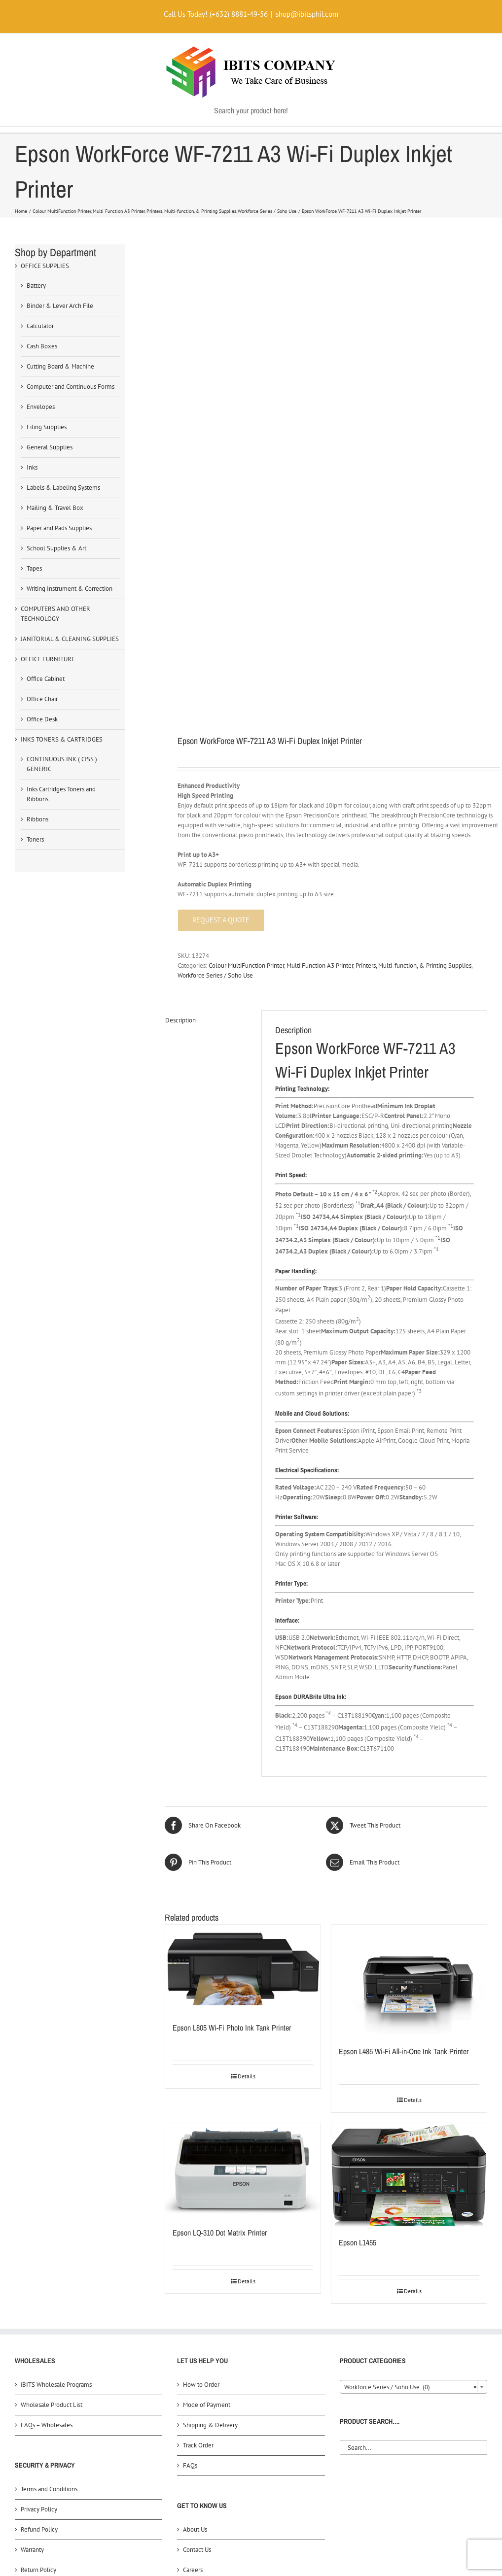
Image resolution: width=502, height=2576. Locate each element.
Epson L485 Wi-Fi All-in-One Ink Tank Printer (403, 1738)
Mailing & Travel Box (55, 508)
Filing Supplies (47, 427)
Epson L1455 (357, 1930)
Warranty (32, 2237)
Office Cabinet (46, 679)
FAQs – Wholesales (46, 2112)
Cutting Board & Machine (60, 366)
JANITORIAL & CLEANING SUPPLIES (70, 639)
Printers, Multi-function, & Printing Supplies (413, 653)
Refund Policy (39, 2217)
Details (246, 1764)
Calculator (40, 326)
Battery (36, 285)
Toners (35, 839)
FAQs (190, 2153)
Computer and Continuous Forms (70, 386)
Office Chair (42, 699)
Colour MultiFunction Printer (246, 653)
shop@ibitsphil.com (307, 14)
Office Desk (42, 719)
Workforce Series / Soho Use (215, 663)
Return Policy (38, 2257)
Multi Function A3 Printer (320, 653)
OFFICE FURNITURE (48, 659)
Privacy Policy (39, 2197)
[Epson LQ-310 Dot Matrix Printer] (243, 1858)
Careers (193, 2257)
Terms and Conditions (49, 2176)
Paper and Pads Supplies (59, 528)
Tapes (34, 568)
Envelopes (41, 407)
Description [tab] (180, 708)
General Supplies (49, 447)
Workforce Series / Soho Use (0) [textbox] (410, 2075)
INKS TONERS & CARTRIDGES (62, 739)
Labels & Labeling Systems (63, 487)
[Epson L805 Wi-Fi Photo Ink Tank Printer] (243, 1656)
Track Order (198, 2133)
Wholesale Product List (51, 2092)
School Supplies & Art (56, 548)
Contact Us (197, 2237)
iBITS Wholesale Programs (56, 2072)
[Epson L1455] (409, 1862)
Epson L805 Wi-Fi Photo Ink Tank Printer (232, 1715)
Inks (32, 467)
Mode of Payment (206, 2092)
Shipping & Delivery (210, 2112)
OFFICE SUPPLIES (45, 266)
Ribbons (37, 819)
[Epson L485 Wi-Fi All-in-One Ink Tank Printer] (409, 1668)
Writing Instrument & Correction (69, 588)
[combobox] (413, 2074)
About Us (195, 2217)
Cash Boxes (42, 346)
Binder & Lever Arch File (60, 306)
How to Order (201, 2072)
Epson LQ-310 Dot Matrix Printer (220, 1920)
